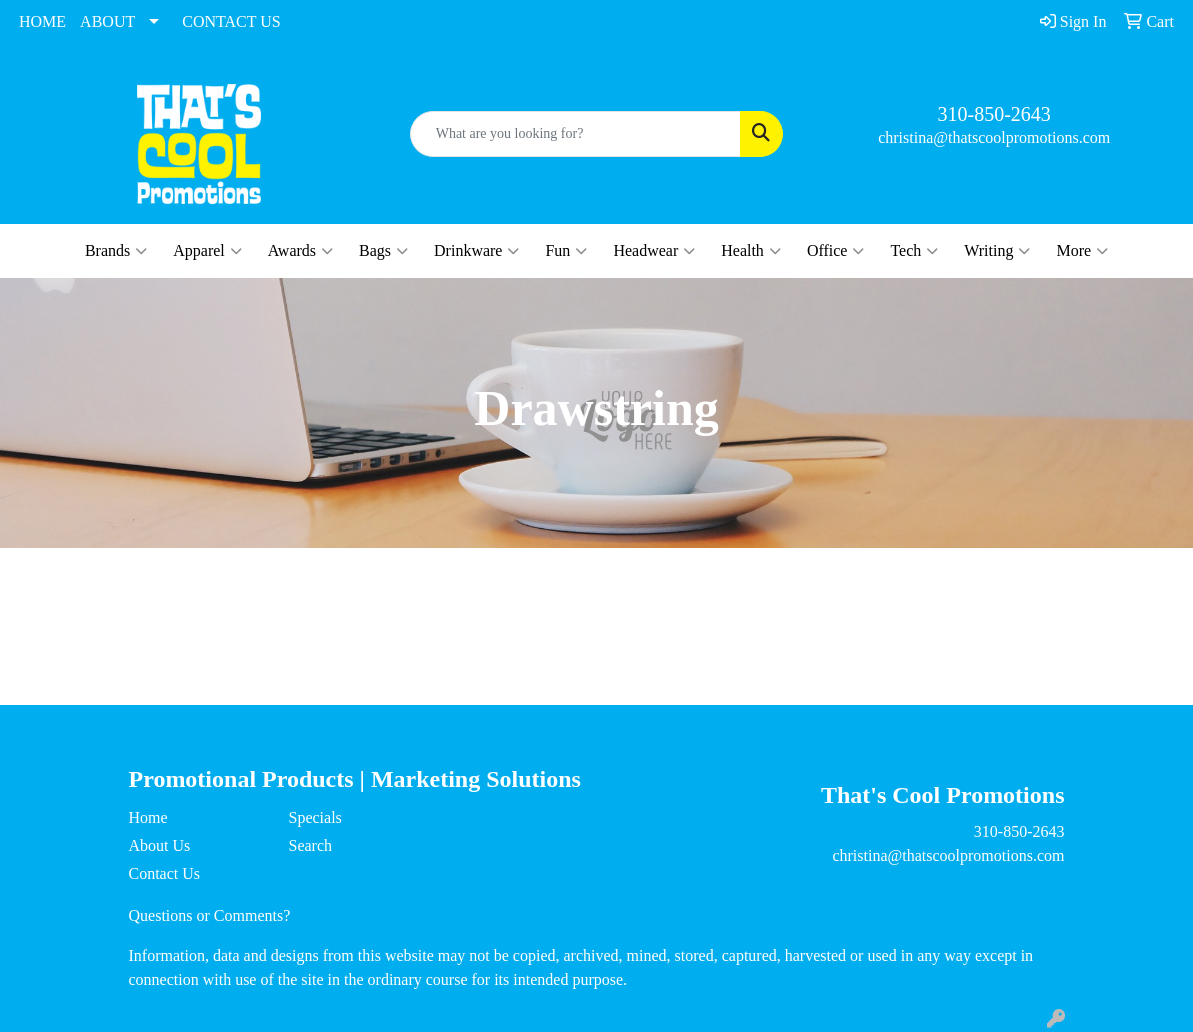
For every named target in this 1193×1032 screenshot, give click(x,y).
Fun (566, 251)
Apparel (207, 251)
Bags (383, 251)
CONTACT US (231, 21)
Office (836, 251)
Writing (997, 251)
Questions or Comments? (210, 915)
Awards (300, 251)
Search (310, 845)
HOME (42, 21)
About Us (160, 845)
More (1082, 251)
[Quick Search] (576, 134)
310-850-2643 (994, 114)
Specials (314, 817)
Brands (116, 251)
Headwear (654, 251)
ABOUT (107, 21)
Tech (914, 251)
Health (751, 251)
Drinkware (476, 251)
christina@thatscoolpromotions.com (994, 137)
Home (148, 817)
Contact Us (165, 873)
